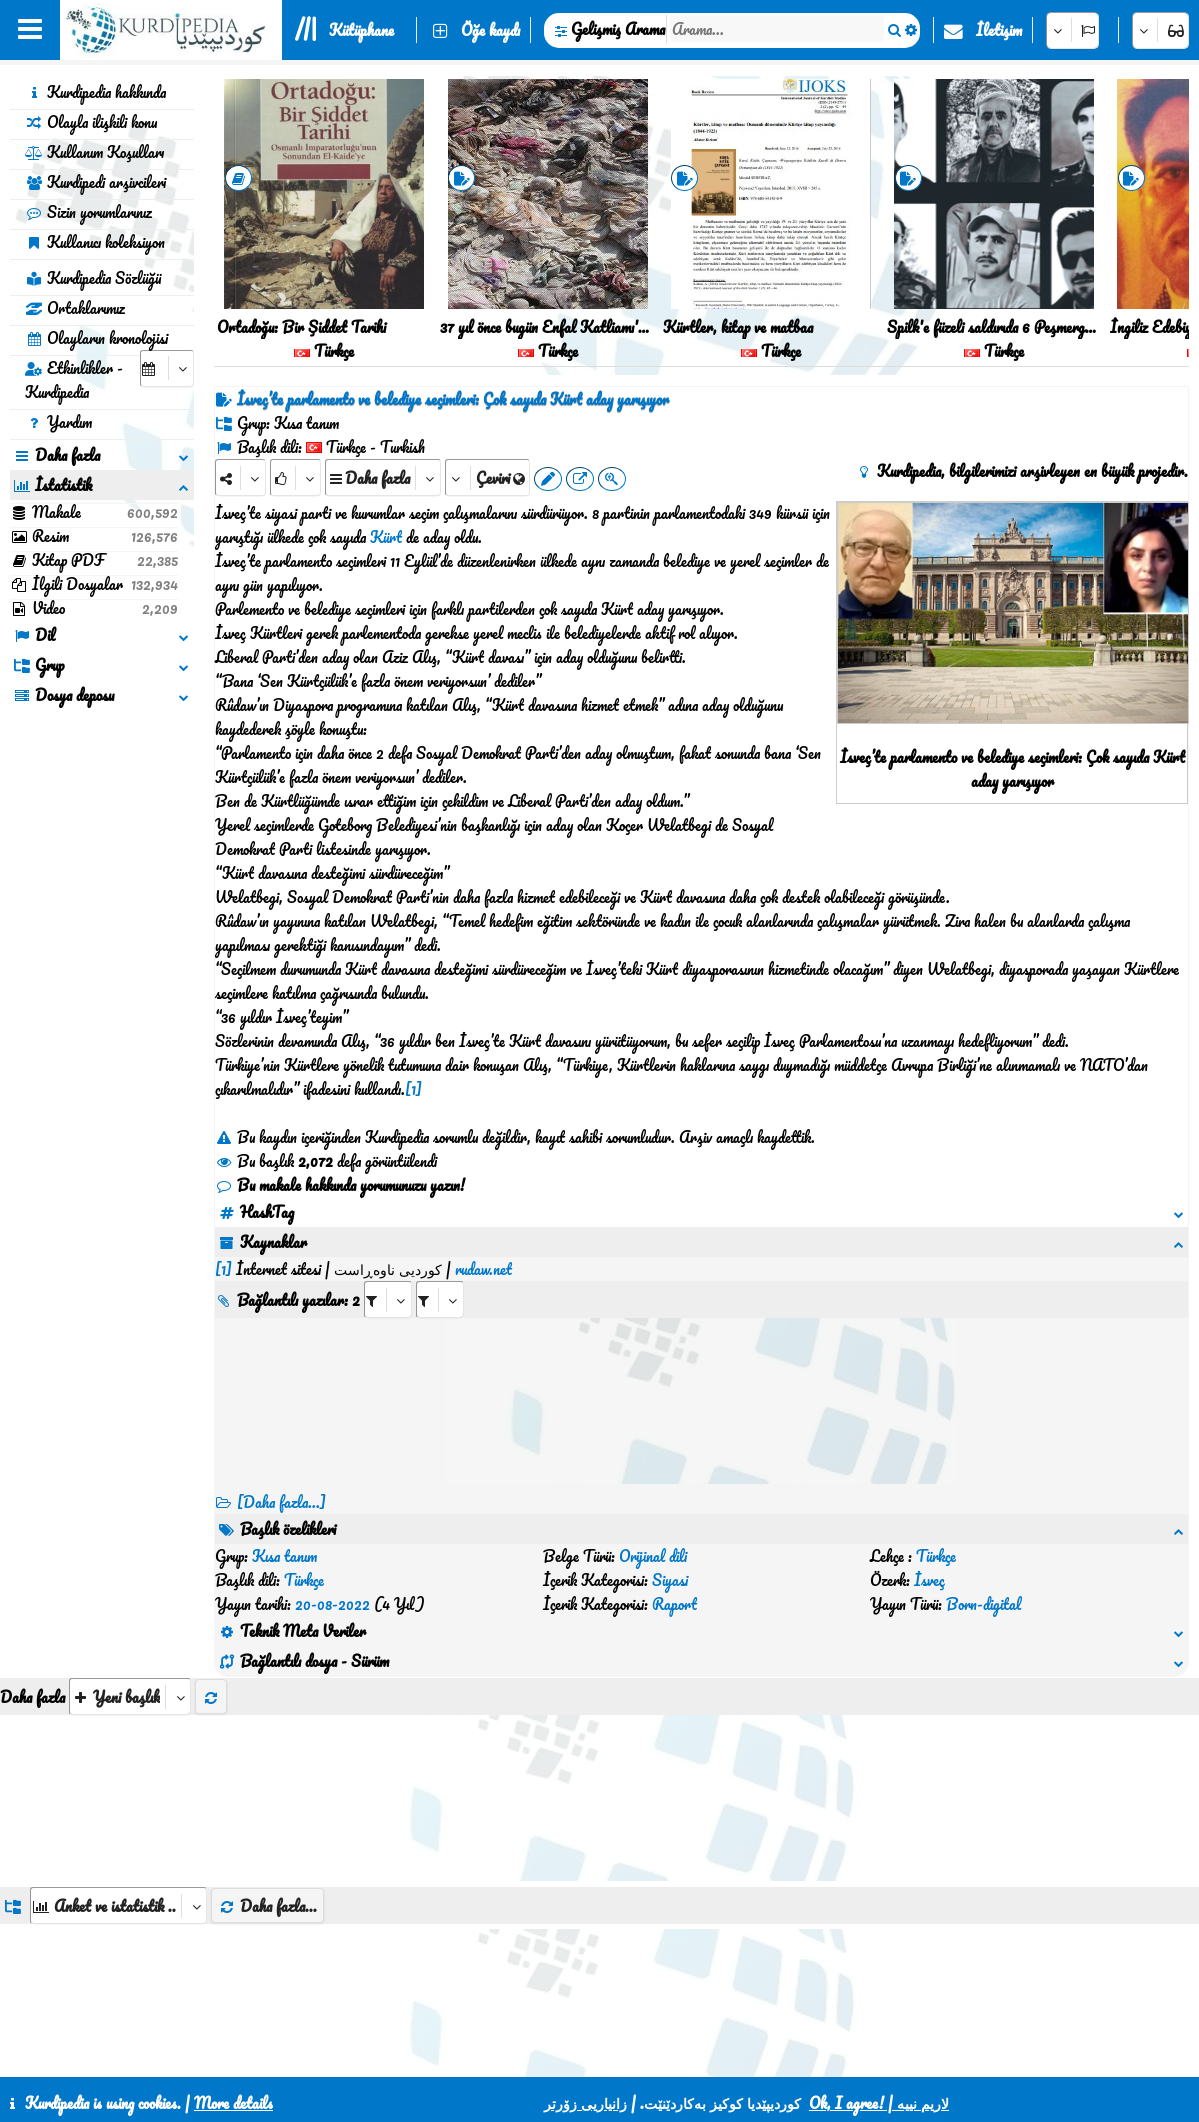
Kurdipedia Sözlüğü (93, 278)
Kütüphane (361, 30)
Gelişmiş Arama (618, 29)
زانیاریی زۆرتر (585, 2103)
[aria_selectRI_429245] (388, 1275)
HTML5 (707, 2054)
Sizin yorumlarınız (88, 212)
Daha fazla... (267, 1810)
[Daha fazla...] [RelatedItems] (281, 1478)
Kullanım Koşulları (94, 152)
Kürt (386, 537)
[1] (413, 1089)
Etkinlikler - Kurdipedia (74, 380)
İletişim (999, 30)
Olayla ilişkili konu (91, 122)
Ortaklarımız (75, 308)
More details (233, 2103)
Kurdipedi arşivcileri (95, 182)
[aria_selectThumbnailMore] (130, 1600)
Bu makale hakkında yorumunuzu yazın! (340, 1185)
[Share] (240, 477)
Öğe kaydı (490, 30)
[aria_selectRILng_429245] (440, 1275)
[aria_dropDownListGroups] (118, 1809)
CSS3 (630, 2054)
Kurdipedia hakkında (95, 92)
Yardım (58, 422)
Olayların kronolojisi (96, 338)
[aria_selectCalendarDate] (167, 368)
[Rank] (295, 477)
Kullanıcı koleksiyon (95, 242)
